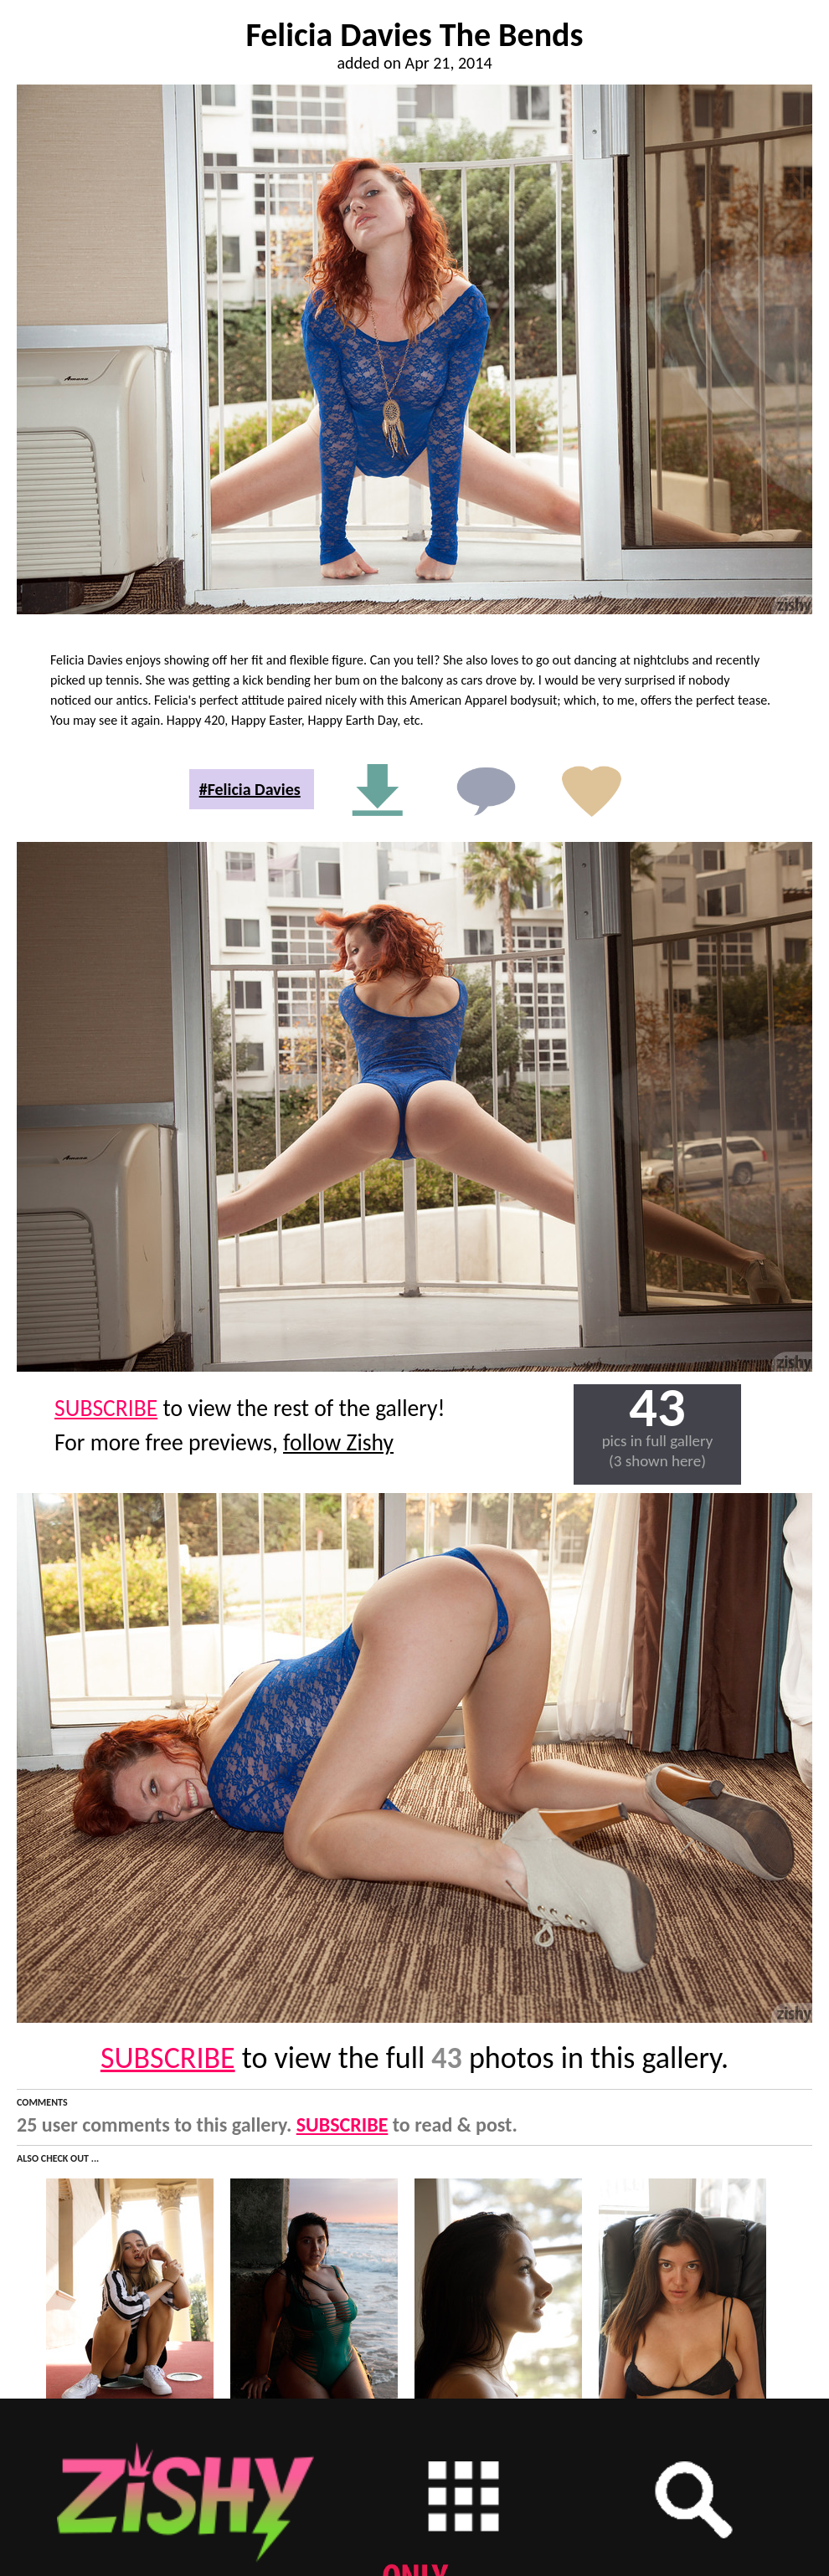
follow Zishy (338, 1442)
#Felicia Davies (250, 789)
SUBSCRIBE (105, 1408)
